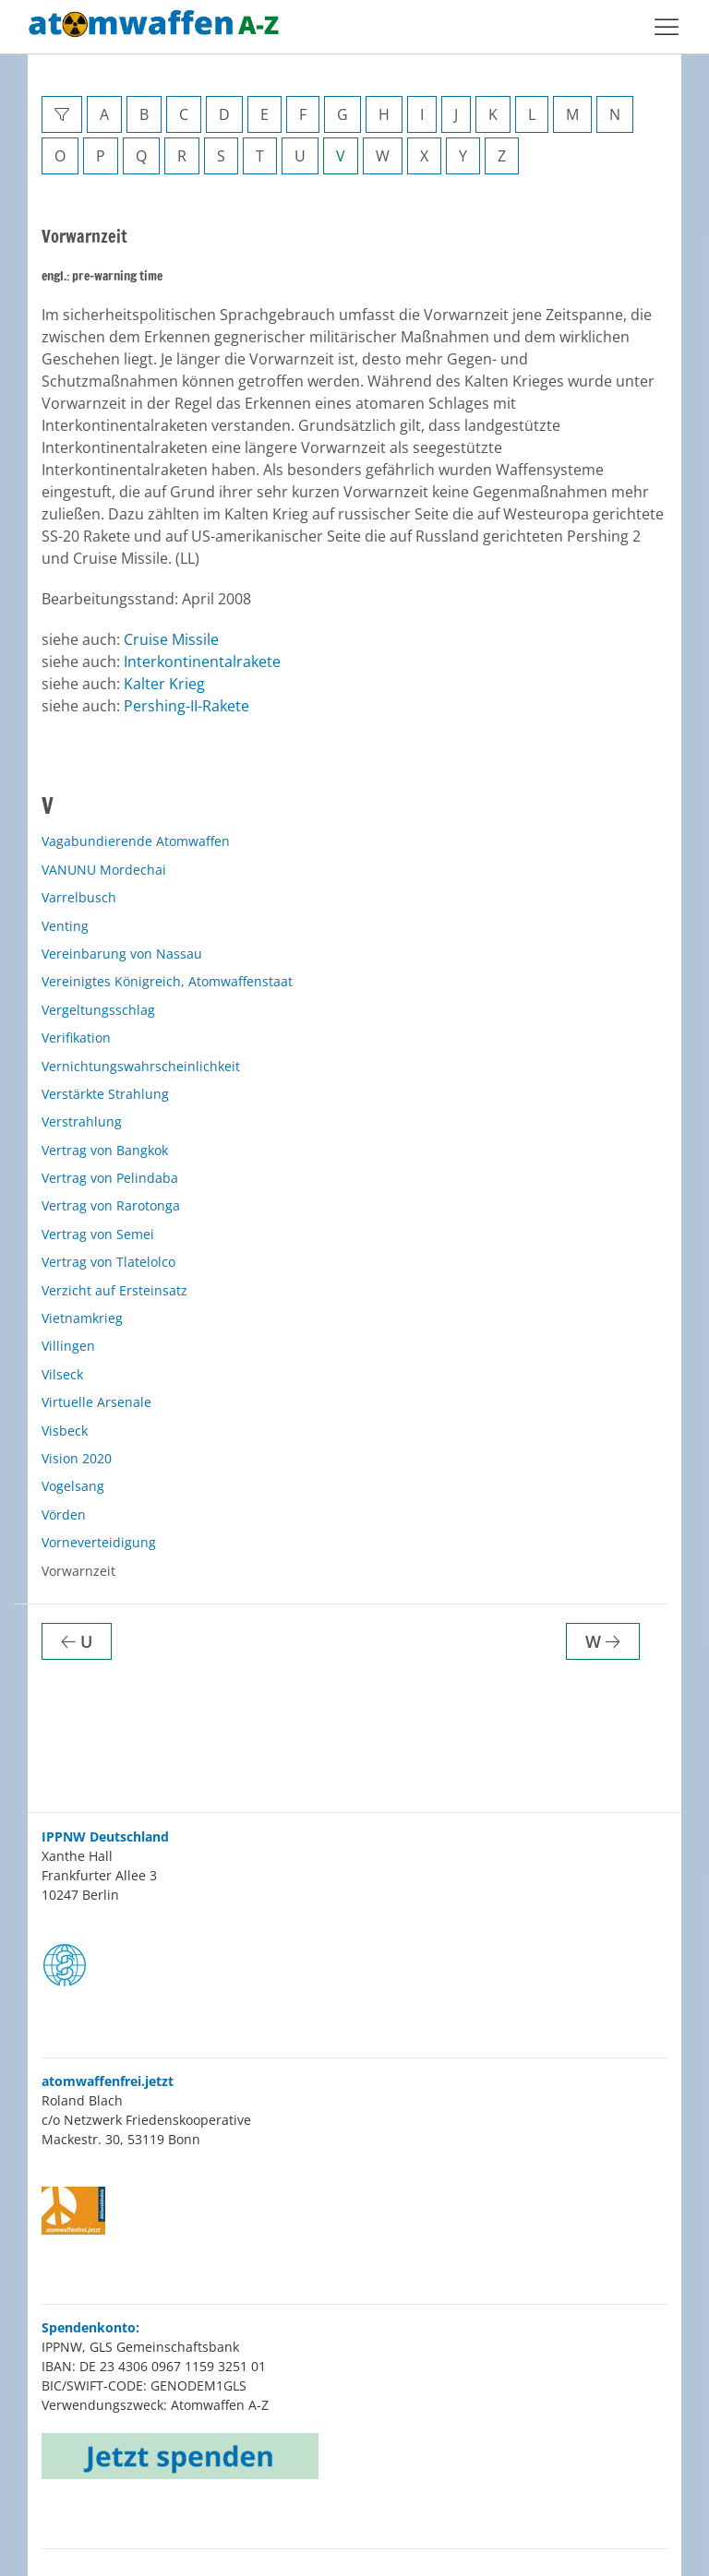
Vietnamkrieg (82, 1318)
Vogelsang (73, 1486)
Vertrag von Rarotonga (111, 1205)
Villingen (68, 1345)
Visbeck (65, 1430)
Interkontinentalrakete (202, 661)
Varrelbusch (79, 897)
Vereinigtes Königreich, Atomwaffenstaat (167, 981)
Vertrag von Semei (98, 1234)
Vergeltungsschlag (98, 1010)
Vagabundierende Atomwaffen (136, 841)
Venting (65, 926)
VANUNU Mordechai (104, 869)
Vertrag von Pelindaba (110, 1178)
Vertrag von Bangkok (105, 1150)
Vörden (64, 1514)
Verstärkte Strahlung (105, 1094)
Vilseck (62, 1374)
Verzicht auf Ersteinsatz (114, 1290)
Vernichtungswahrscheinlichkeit (141, 1066)
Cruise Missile (171, 639)
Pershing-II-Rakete (186, 706)
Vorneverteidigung (99, 1542)
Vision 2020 (77, 1458)
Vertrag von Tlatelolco (108, 1261)
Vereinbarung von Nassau (122, 953)
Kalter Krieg (164, 684)
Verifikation (76, 1037)
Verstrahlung (82, 1121)
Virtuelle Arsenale (96, 1402)
